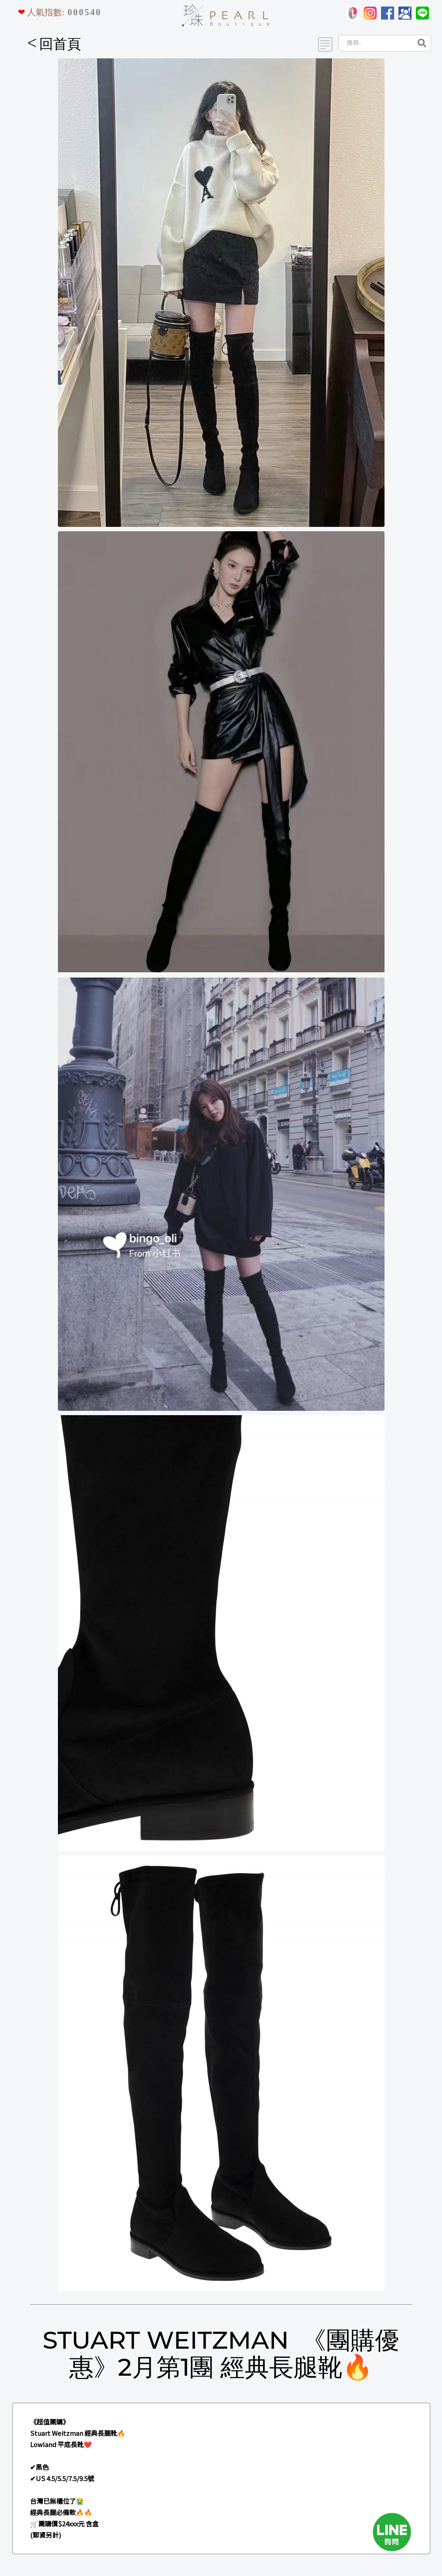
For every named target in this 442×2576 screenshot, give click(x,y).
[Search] (375, 43)
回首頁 (54, 44)
